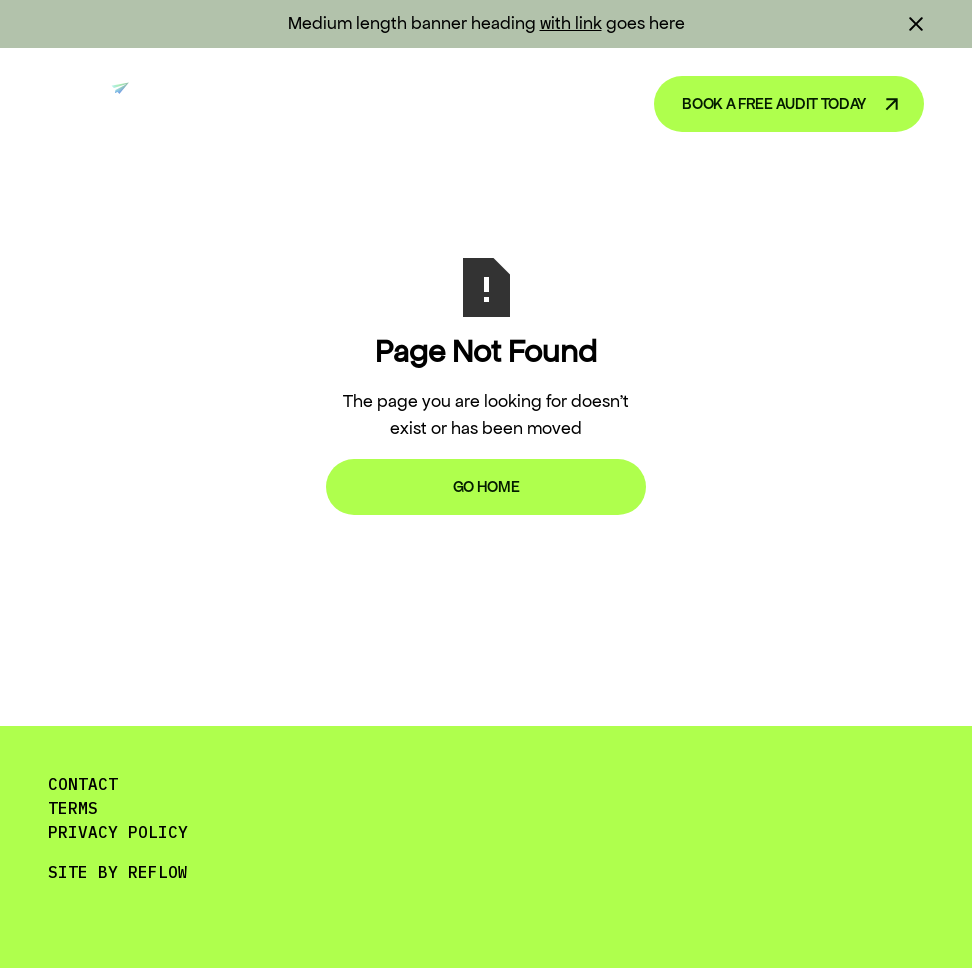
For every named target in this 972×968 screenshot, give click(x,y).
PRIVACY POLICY (118, 832)
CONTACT (83, 784)
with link (571, 23)
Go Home (486, 486)
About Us (570, 103)
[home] (96, 104)
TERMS (73, 808)
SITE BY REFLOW (118, 872)
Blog (469, 103)
